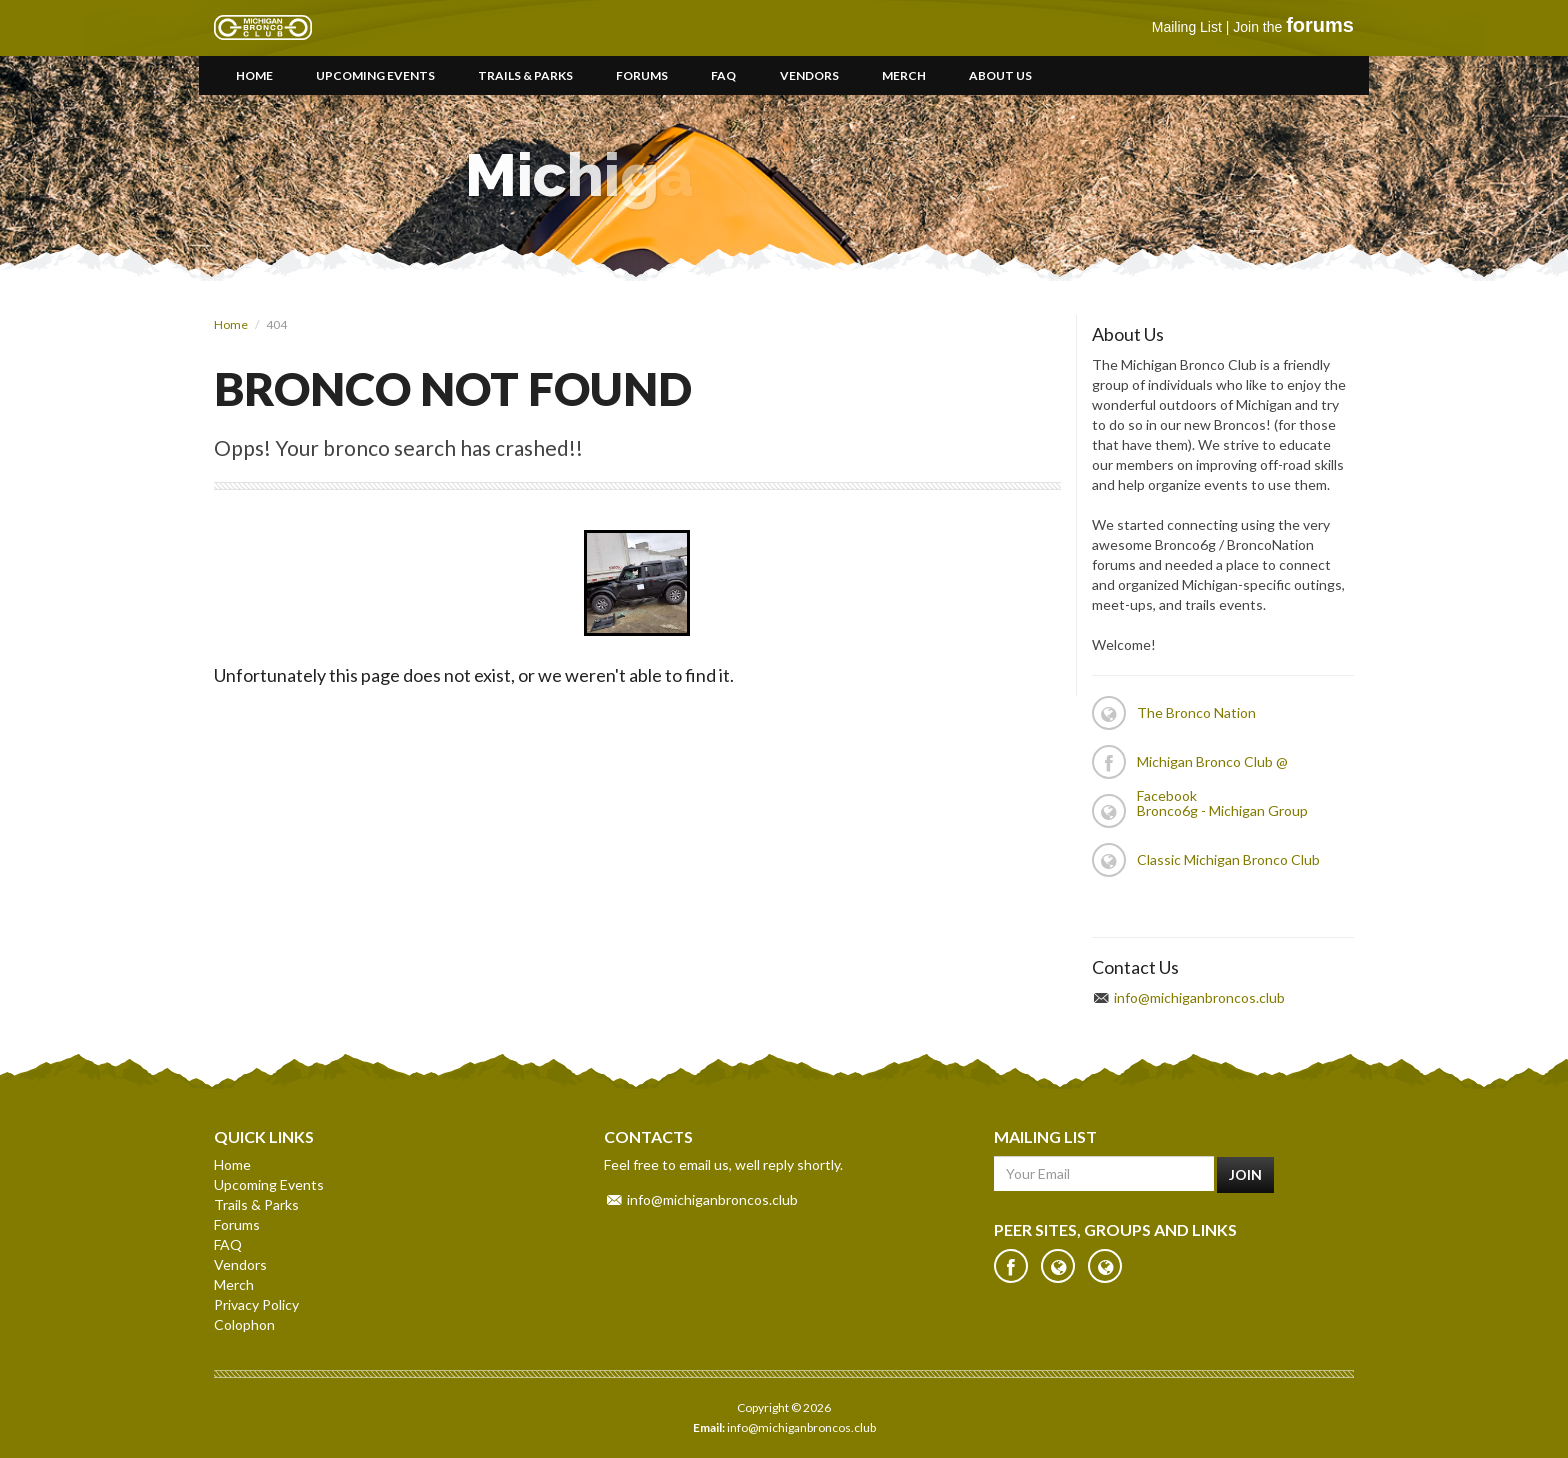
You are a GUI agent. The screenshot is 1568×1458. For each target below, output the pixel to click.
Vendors (809, 75)
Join (1245, 1174)
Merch (904, 75)
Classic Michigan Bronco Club (1228, 859)
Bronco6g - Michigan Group (1222, 810)
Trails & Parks (525, 75)
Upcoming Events (375, 75)
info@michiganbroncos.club (1199, 997)
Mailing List (1187, 27)
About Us (1000, 75)
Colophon (244, 1324)
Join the (1293, 27)
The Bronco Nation (1196, 712)
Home (254, 75)
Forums (642, 75)
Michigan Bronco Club (263, 28)
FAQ (723, 75)
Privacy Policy (256, 1304)
